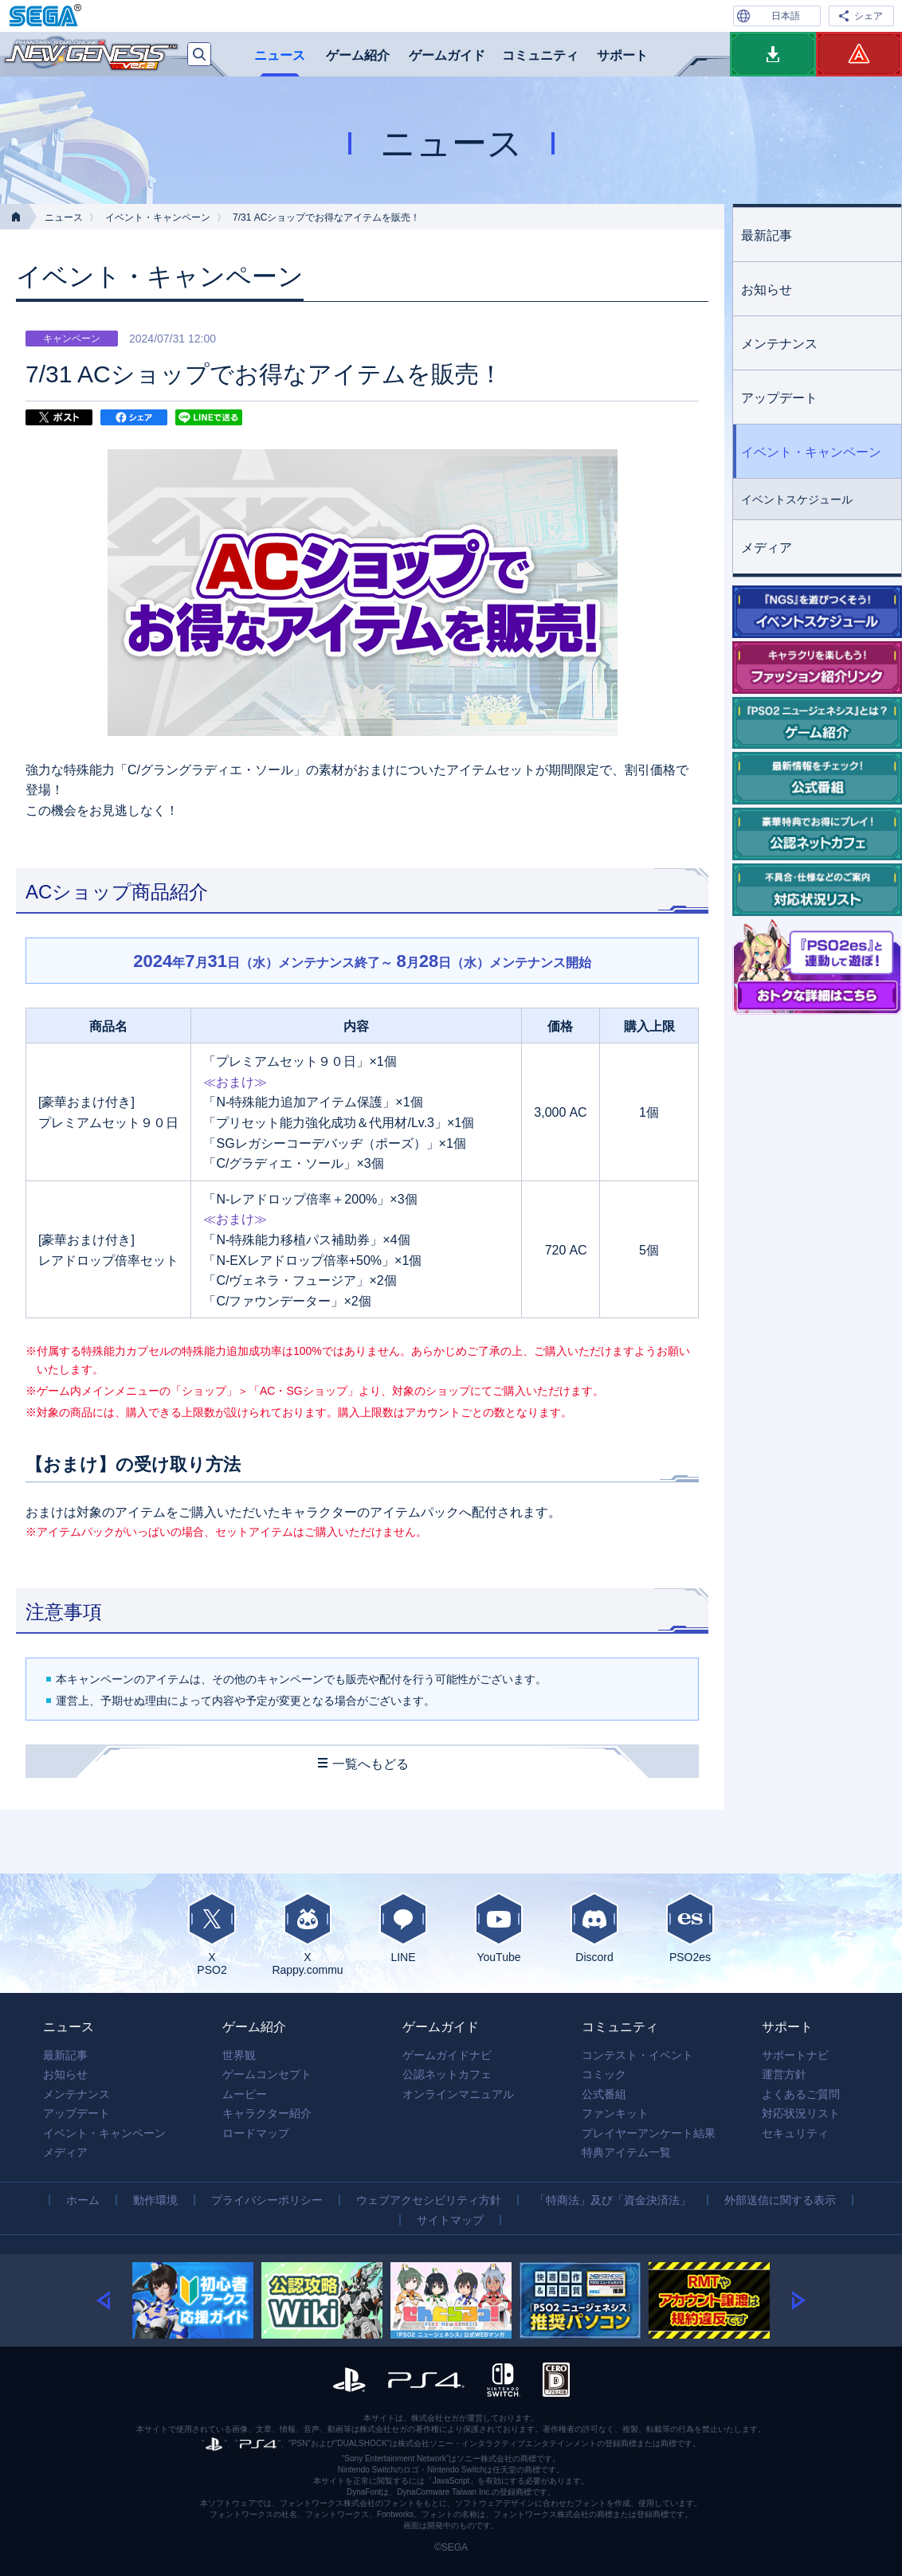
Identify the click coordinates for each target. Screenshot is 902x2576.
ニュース (279, 55)
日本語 (785, 16)
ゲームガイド (447, 55)
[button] (114, 2300)
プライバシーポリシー (267, 2200)
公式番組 (604, 2094)
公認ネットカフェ (447, 2074)
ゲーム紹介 (358, 55)
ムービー (244, 2094)
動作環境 (155, 2200)
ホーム (83, 2200)
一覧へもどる (370, 1764)
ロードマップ (255, 2133)
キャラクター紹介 (267, 2113)
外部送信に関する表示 (780, 2200)
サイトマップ (450, 2220)
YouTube (499, 1928)
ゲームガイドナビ (447, 2055)
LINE (403, 1928)
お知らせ (766, 289)
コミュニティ (540, 55)
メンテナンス (779, 343)
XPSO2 (212, 1934)
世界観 (239, 2055)
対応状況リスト (801, 2113)
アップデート (779, 398)
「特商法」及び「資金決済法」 (613, 2200)
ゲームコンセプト (267, 2074)
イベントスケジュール (797, 499)
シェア (868, 16)
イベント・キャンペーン (157, 217)
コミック (604, 2074)
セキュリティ (795, 2133)
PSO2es (690, 1928)
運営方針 (784, 2074)
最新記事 (766, 235)
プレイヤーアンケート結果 (649, 2133)
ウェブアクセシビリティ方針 (428, 2200)
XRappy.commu (307, 1934)
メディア (766, 547)
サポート (622, 55)
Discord (594, 1928)
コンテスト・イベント (637, 2055)
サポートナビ (795, 2055)
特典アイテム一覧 (626, 2152)
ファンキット (615, 2113)
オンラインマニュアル (458, 2094)
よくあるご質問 (801, 2094)
